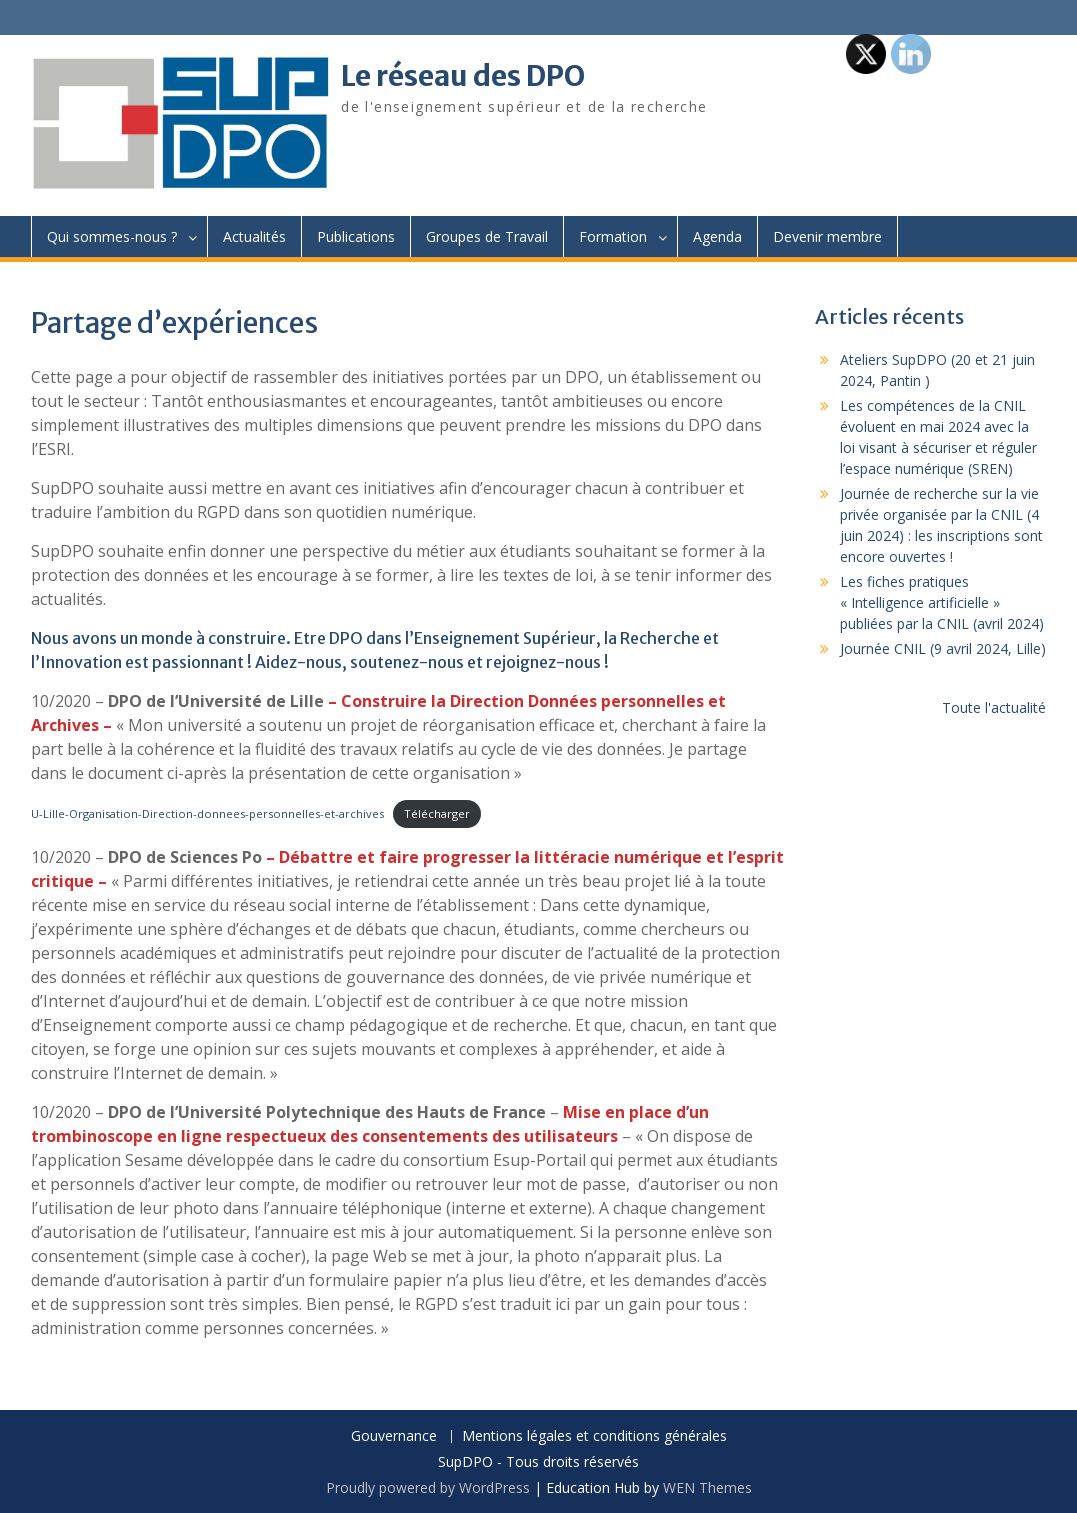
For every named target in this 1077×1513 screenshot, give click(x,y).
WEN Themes (707, 1487)
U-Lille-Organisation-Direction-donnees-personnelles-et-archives (207, 813)
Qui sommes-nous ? (112, 236)
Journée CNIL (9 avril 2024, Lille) (943, 648)
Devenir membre (827, 236)
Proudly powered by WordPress (428, 1487)
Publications (356, 236)
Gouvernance (394, 1436)
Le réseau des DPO (463, 76)
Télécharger (437, 813)
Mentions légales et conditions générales (594, 1436)
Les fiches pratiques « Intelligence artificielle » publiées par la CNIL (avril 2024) (942, 602)
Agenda (717, 236)
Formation (613, 236)
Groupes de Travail (487, 236)
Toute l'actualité (994, 707)
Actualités (254, 236)
